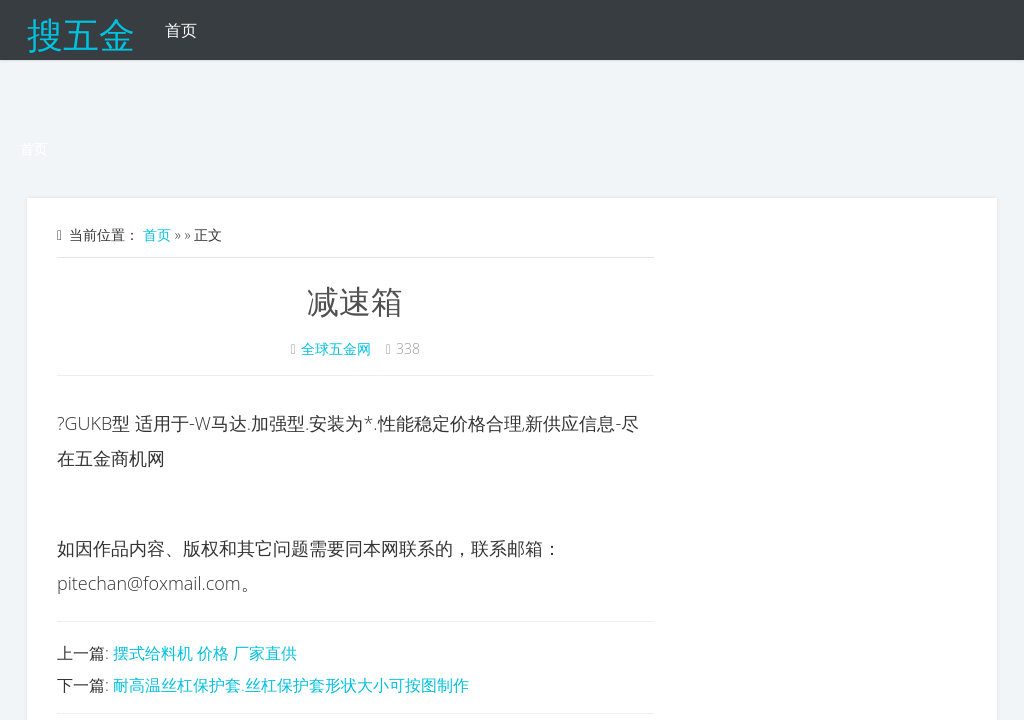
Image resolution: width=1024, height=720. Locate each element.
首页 (181, 30)
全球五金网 (336, 348)
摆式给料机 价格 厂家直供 (205, 653)
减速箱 (355, 300)
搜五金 (81, 30)
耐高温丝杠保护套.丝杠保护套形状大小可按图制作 (291, 685)
